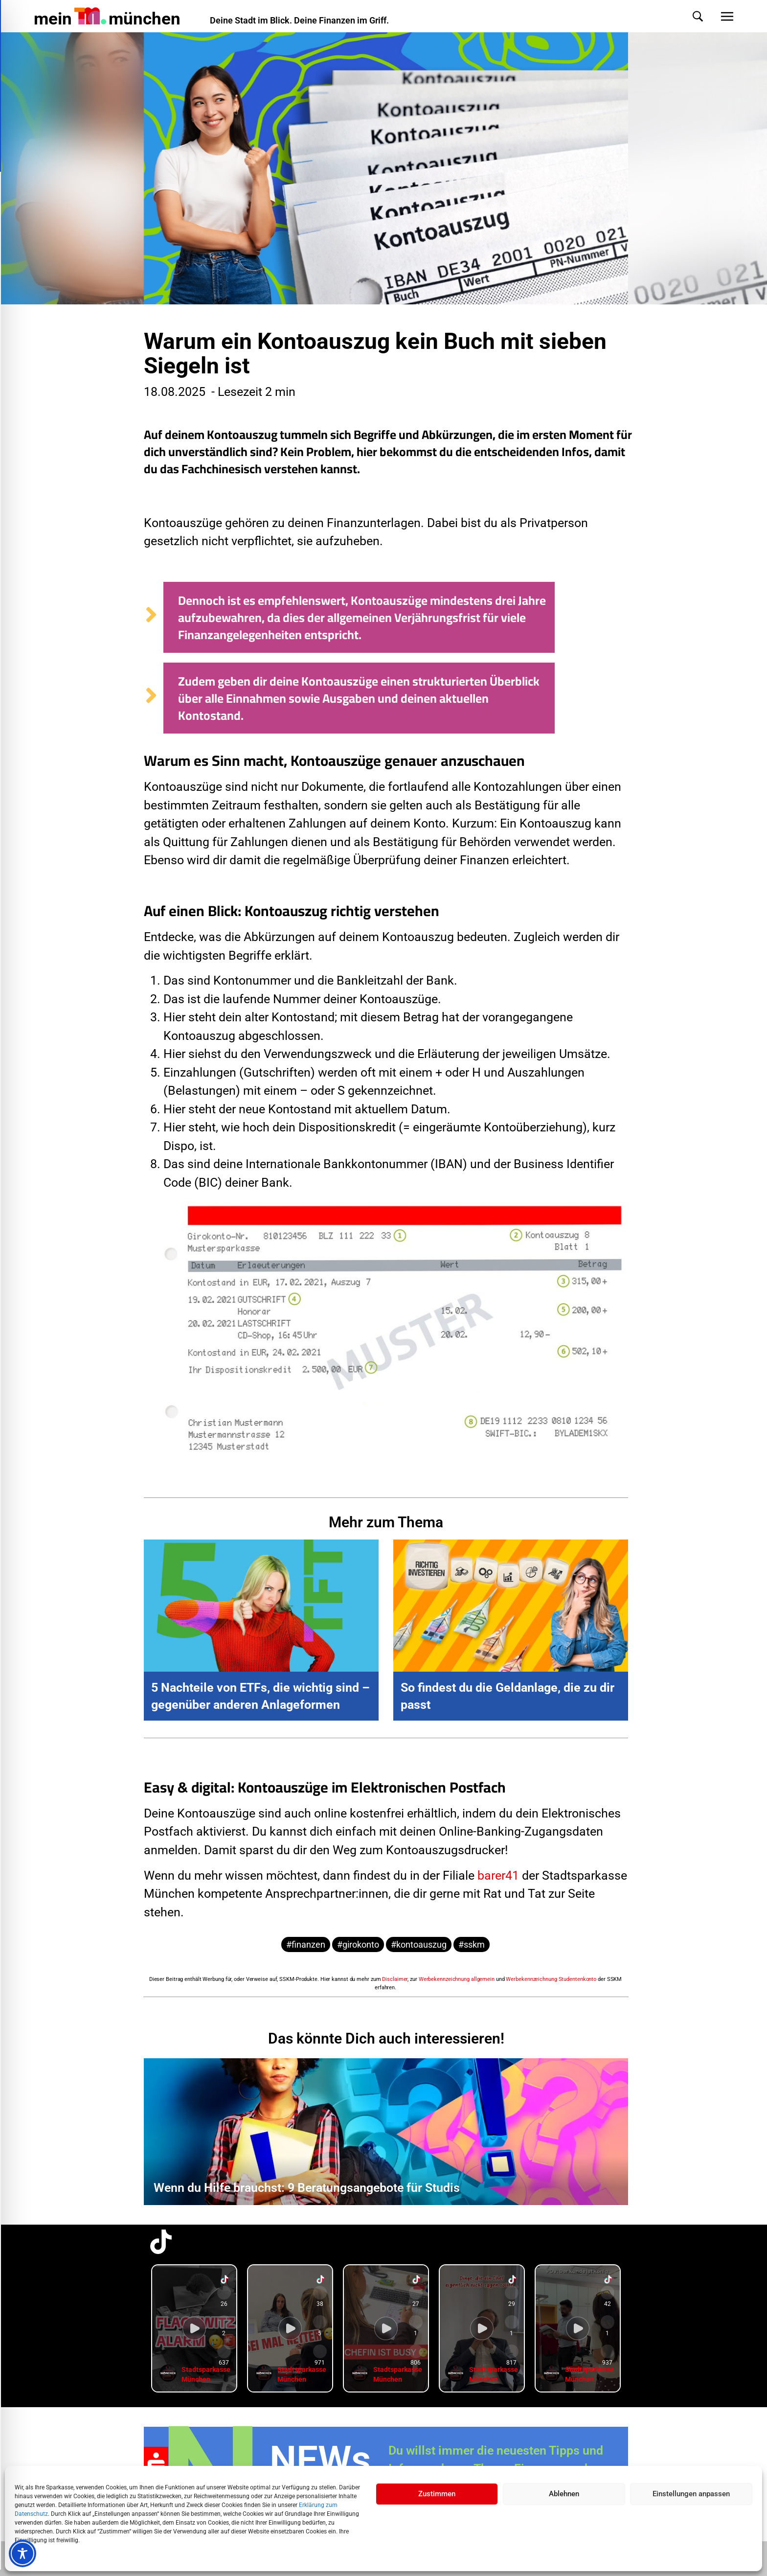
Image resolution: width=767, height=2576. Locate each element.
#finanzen (305, 1944)
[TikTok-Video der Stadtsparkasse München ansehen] (194, 2328)
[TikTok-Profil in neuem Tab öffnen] (161, 2242)
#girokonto (358, 1944)
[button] (688, 16)
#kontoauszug (419, 1944)
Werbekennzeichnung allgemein (457, 1979)
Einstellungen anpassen (691, 2493)
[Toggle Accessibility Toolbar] (22, 2553)
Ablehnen (564, 2493)
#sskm (471, 1944)
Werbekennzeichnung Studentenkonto (551, 1979)
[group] (194, 2328)
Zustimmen (436, 2493)
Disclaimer (394, 1979)
